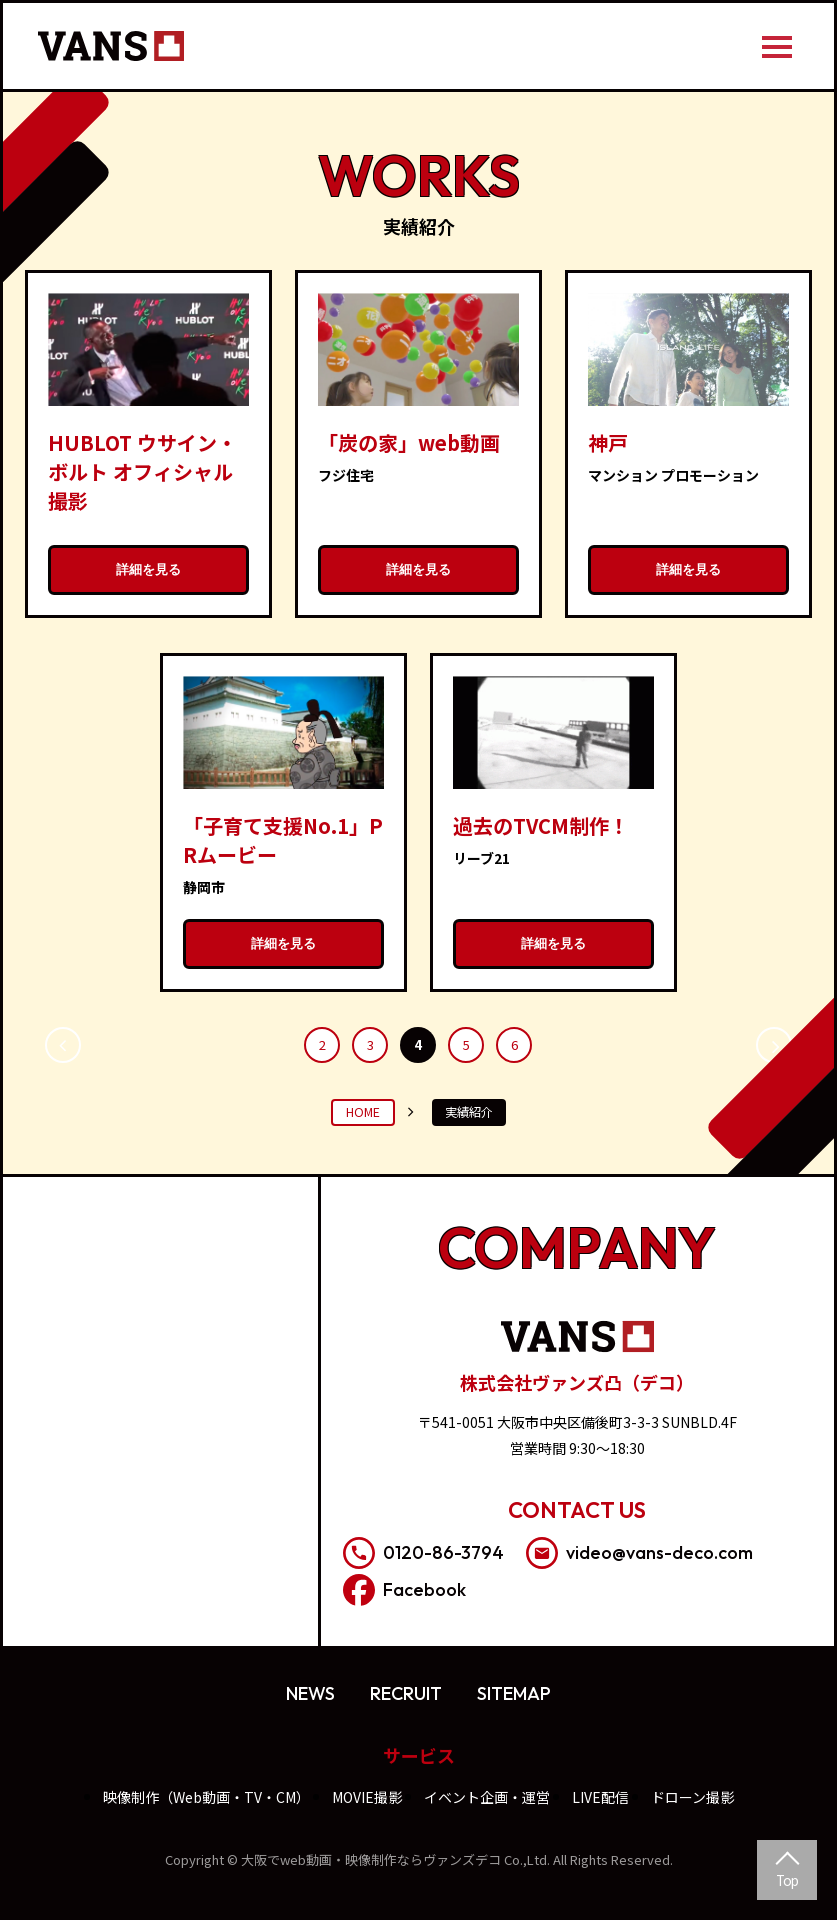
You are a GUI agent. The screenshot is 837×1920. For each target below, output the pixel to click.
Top (787, 1880)
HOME (363, 1112)
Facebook (404, 1590)
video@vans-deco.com (639, 1553)
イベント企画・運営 (487, 1797)
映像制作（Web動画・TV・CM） (206, 1797)
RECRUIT (406, 1693)
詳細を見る (148, 569)
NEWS (310, 1693)
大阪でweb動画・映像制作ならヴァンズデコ (371, 1859)
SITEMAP (514, 1693)
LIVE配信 (600, 1797)
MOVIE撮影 (367, 1797)
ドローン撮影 (692, 1797)
